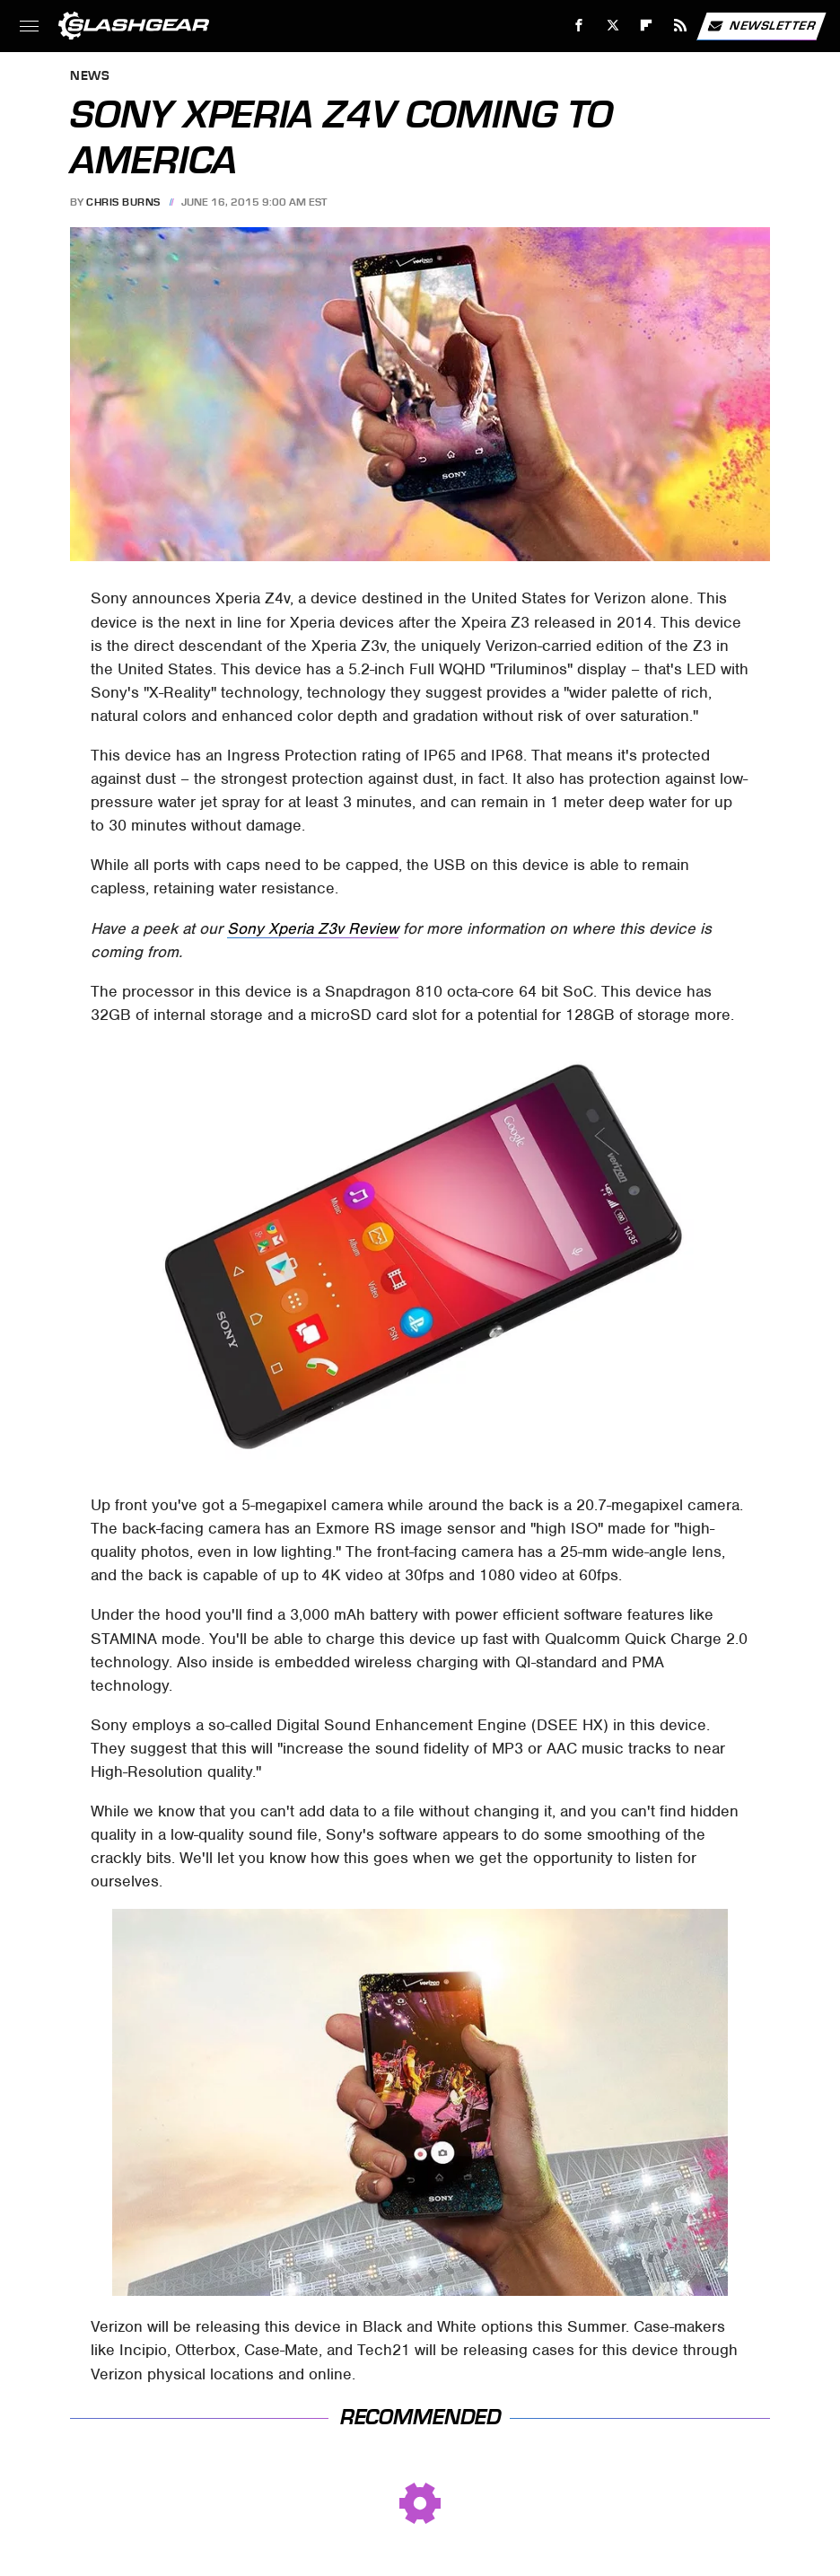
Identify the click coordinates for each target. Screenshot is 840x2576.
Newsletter (761, 26)
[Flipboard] (647, 26)
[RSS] (681, 26)
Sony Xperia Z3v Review (312, 928)
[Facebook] (579, 26)
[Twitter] (612, 26)
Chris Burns (123, 202)
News (89, 77)
